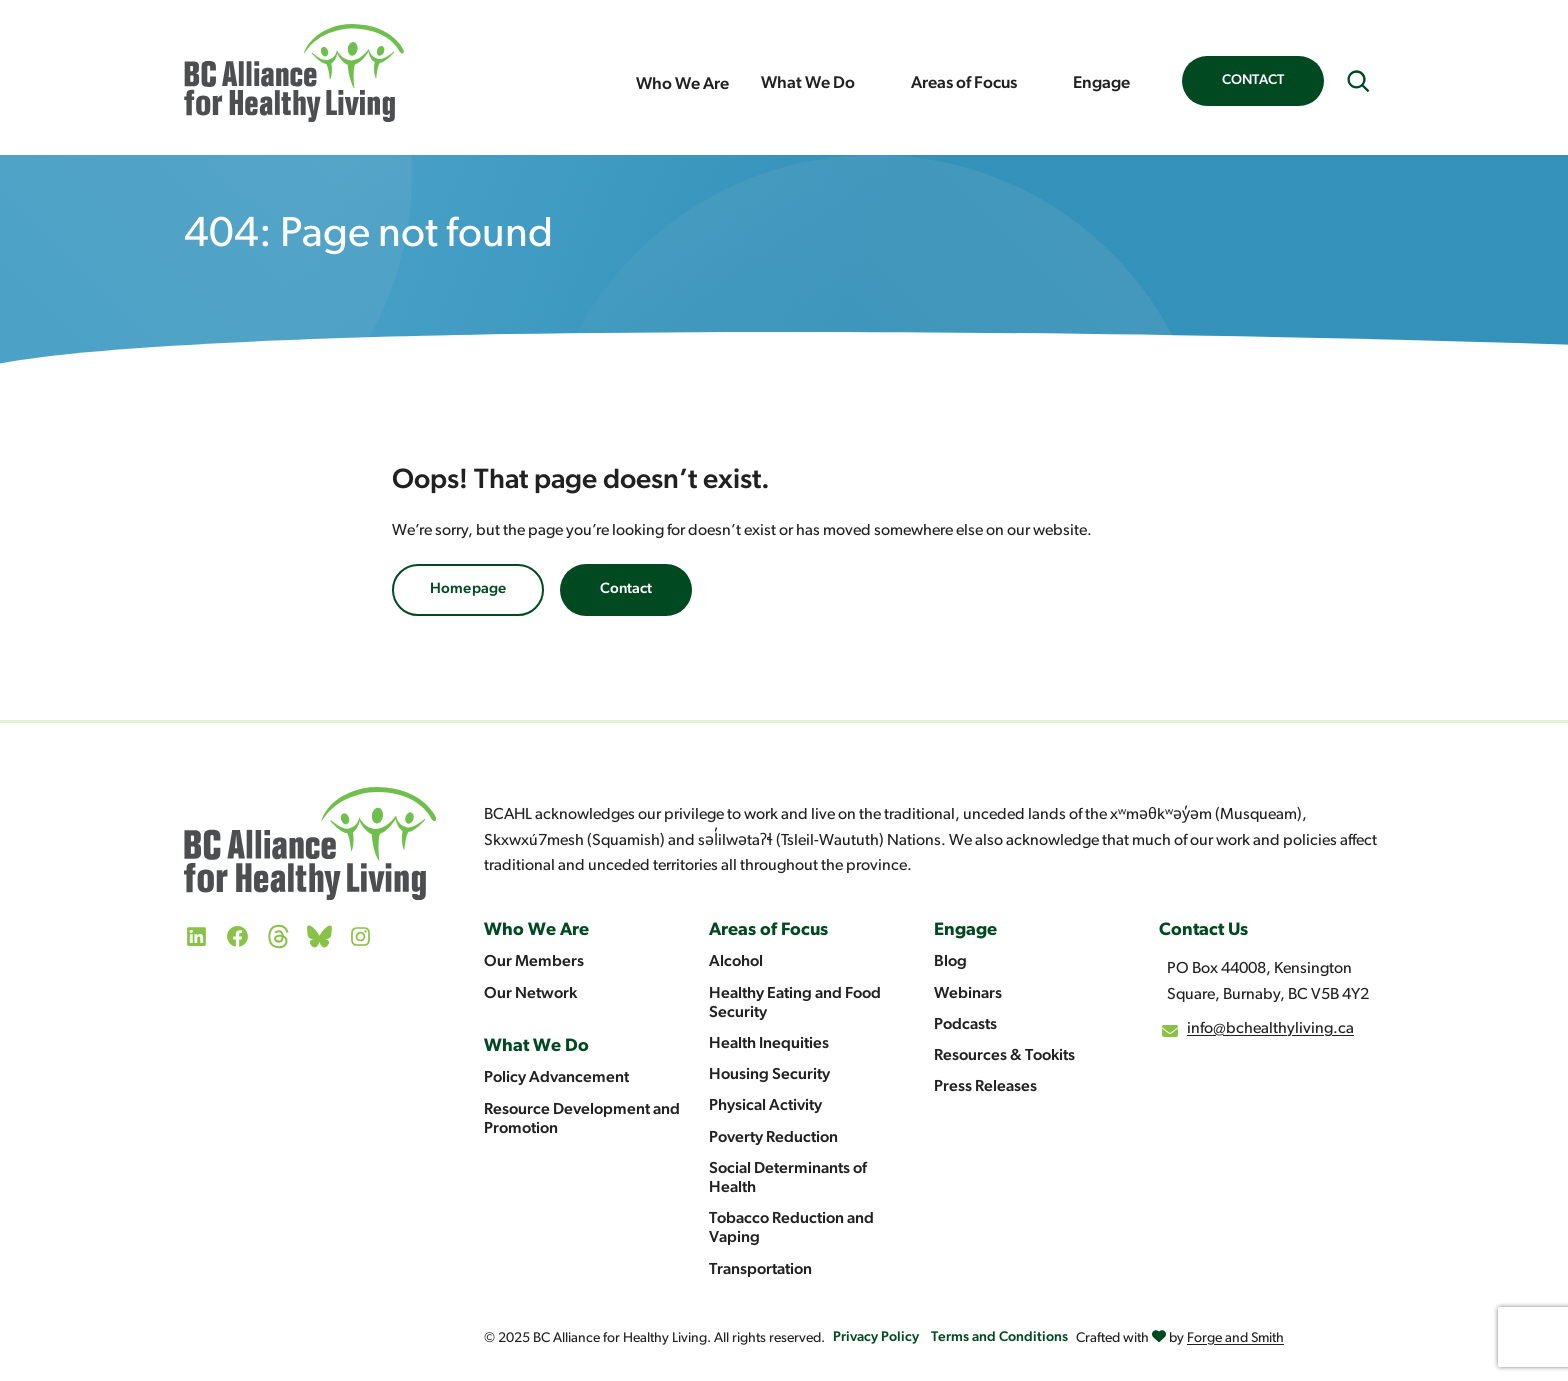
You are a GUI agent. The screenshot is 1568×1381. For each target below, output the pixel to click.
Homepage (468, 589)
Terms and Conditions (999, 1337)
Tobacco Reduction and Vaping (791, 1228)
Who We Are (682, 84)
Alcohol (736, 962)
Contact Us (1203, 930)
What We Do (808, 83)
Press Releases (985, 1087)
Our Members (534, 962)
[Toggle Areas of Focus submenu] (1037, 84)
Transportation (760, 1270)
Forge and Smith (1235, 1338)
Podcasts (965, 1025)
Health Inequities (769, 1044)
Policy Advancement (556, 1078)
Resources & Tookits (1004, 1056)
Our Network (530, 994)
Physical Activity (765, 1106)
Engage (1101, 83)
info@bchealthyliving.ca (1270, 1029)
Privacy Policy (876, 1337)
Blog (950, 962)
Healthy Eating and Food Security (795, 1003)
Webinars (968, 994)
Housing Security (769, 1075)
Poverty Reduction (773, 1138)
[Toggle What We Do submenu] (875, 84)
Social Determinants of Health (788, 1178)
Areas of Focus (964, 83)
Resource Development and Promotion (582, 1119)
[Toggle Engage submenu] (1150, 84)
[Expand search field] (1358, 81)
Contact (1253, 80)
